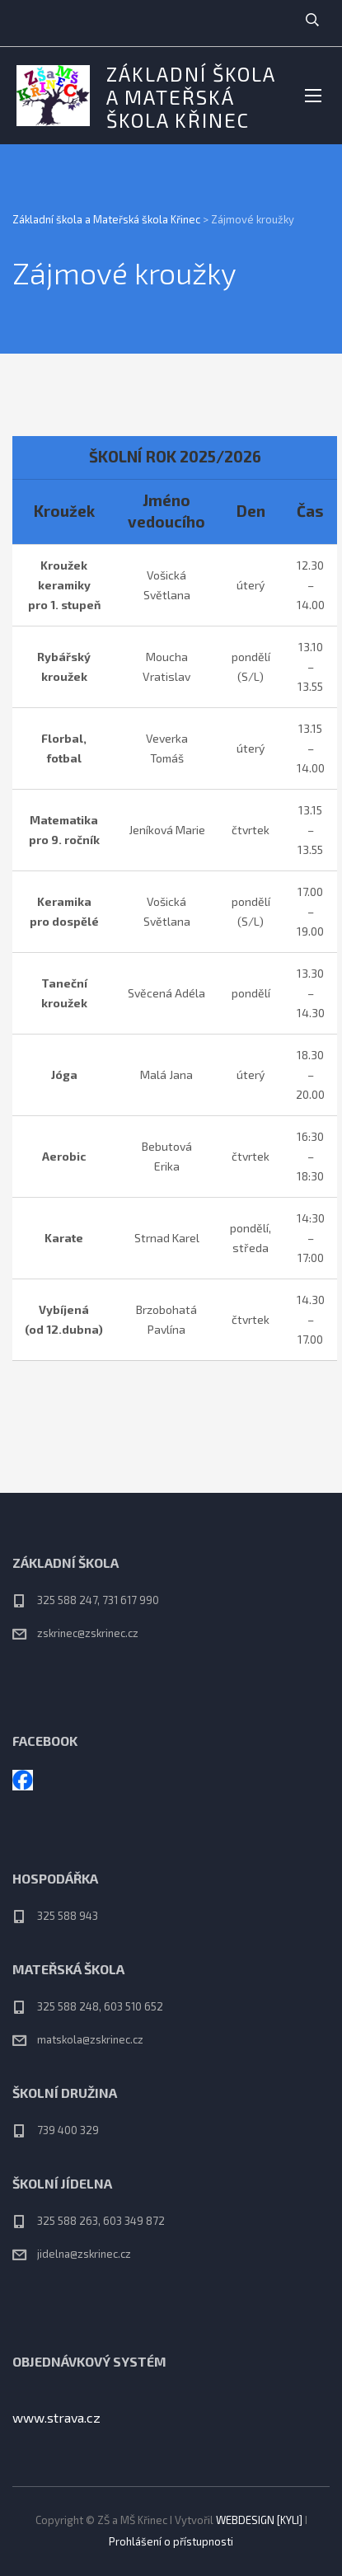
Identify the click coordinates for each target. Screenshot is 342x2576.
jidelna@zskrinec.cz (84, 2253)
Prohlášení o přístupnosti (171, 2541)
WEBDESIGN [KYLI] (259, 2520)
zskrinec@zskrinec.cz (87, 1633)
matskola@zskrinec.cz (90, 2039)
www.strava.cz (56, 2417)
